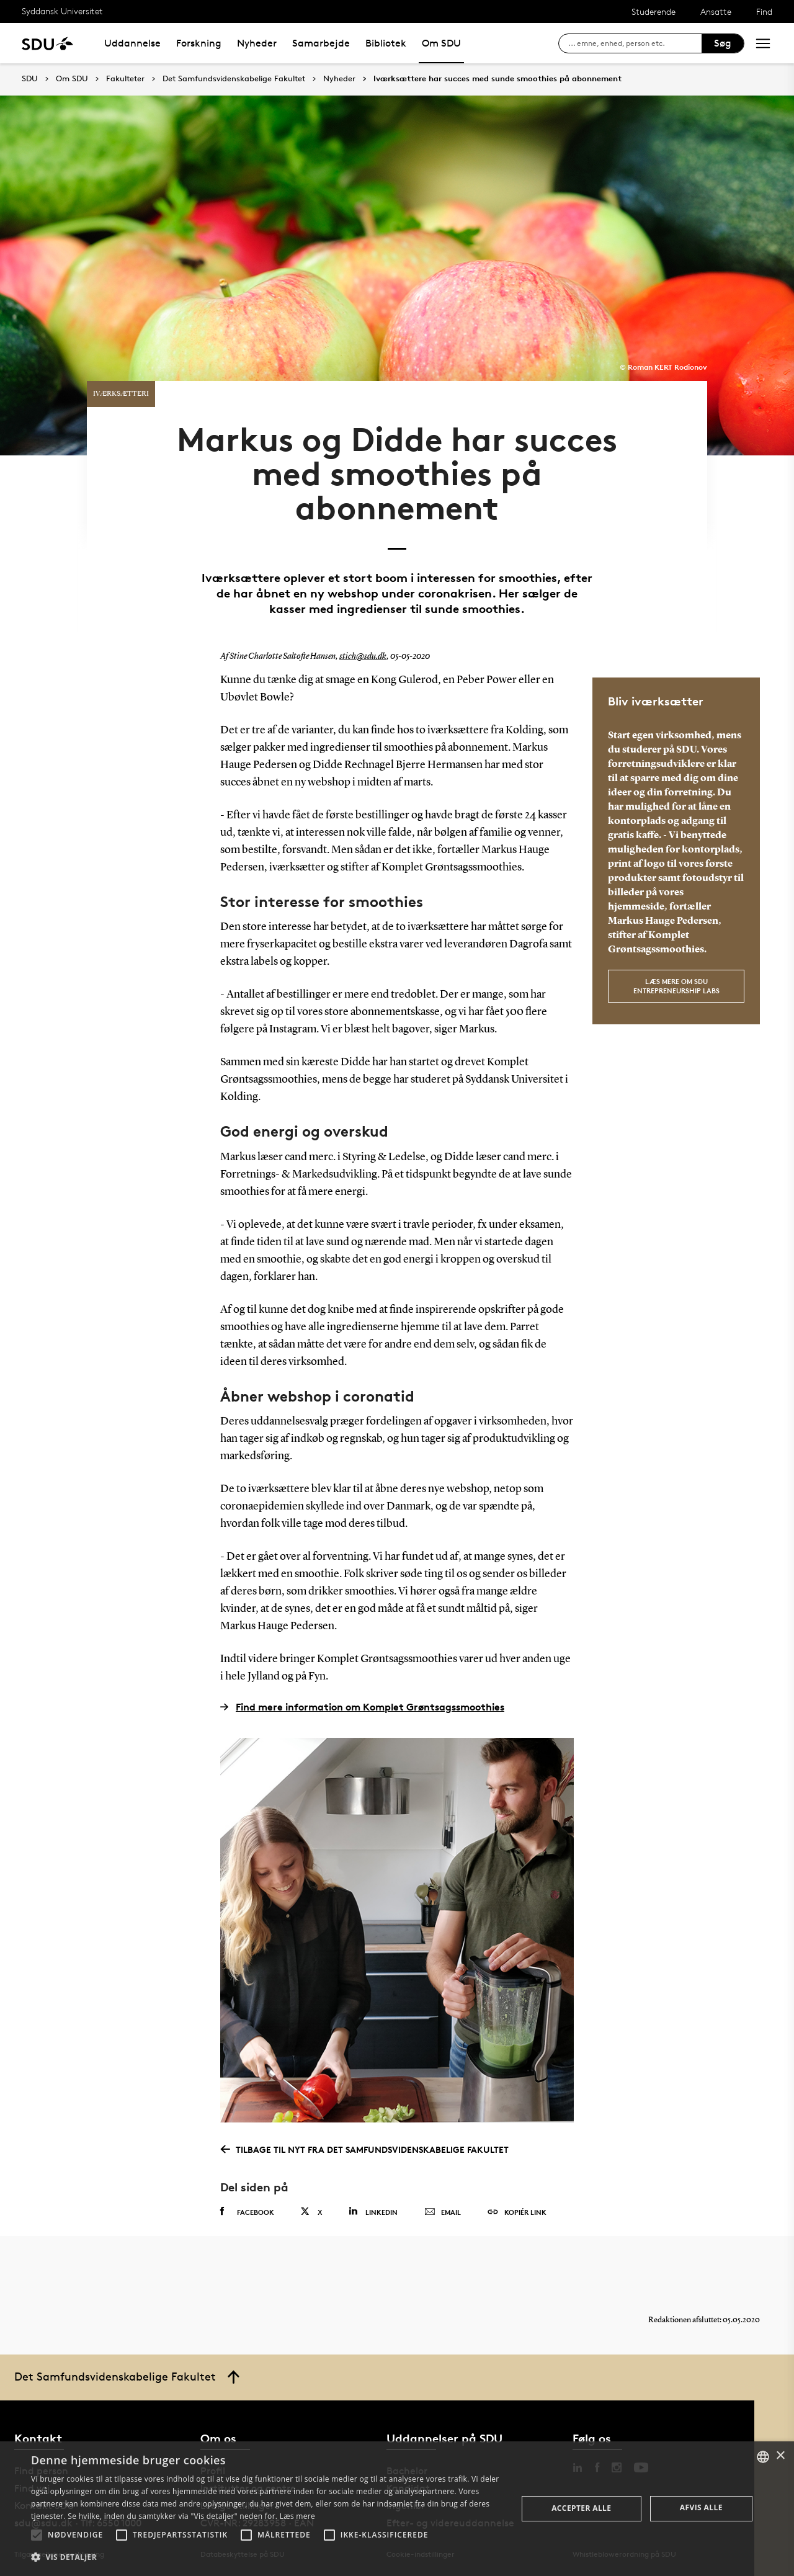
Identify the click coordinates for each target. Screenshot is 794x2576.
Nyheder (257, 43)
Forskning (198, 43)
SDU (30, 78)
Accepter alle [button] (581, 2508)
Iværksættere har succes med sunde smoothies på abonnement (497, 78)
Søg (722, 43)
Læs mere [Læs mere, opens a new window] (297, 2516)
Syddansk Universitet (62, 11)
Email (442, 2212)
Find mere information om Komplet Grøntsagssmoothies (362, 1707)
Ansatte (715, 11)
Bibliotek (385, 43)
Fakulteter (125, 78)
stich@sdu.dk (362, 656)
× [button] (780, 2456)
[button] (36, 2535)
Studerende (653, 11)
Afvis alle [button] (701, 2507)
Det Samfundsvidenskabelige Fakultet (234, 78)
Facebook (247, 2212)
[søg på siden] (635, 43)
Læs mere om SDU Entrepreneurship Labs (676, 986)
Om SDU (441, 43)
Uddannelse (132, 43)
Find (764, 11)
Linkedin (373, 2211)
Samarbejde (321, 43)
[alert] (397, 2508)
